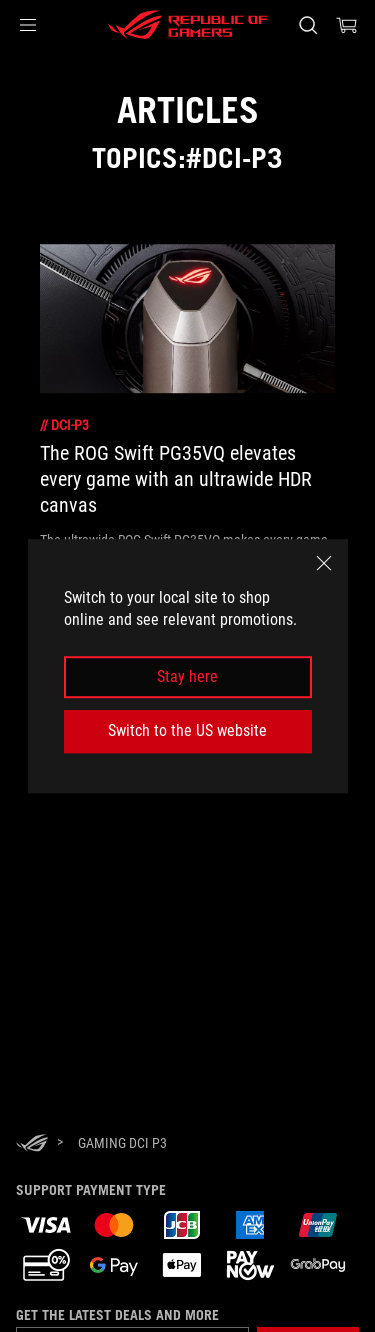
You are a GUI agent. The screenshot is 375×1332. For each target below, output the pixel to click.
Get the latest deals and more (117, 1315)
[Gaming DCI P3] (122, 1143)
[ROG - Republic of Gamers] (188, 25)
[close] (324, 563)
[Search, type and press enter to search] (307, 25)
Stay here (187, 676)
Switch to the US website (187, 730)
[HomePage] (32, 1144)
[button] (28, 25)
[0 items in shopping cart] (347, 25)
